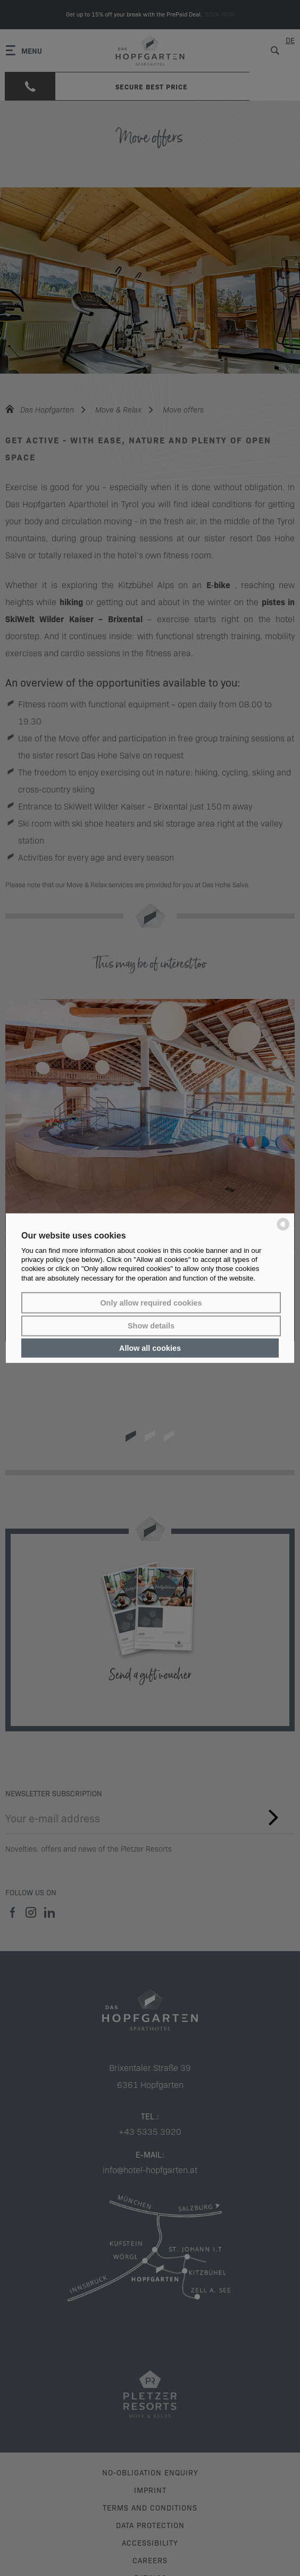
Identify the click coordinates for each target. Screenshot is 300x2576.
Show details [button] (151, 1326)
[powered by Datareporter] (283, 1230)
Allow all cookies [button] (150, 1348)
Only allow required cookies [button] (151, 1303)
